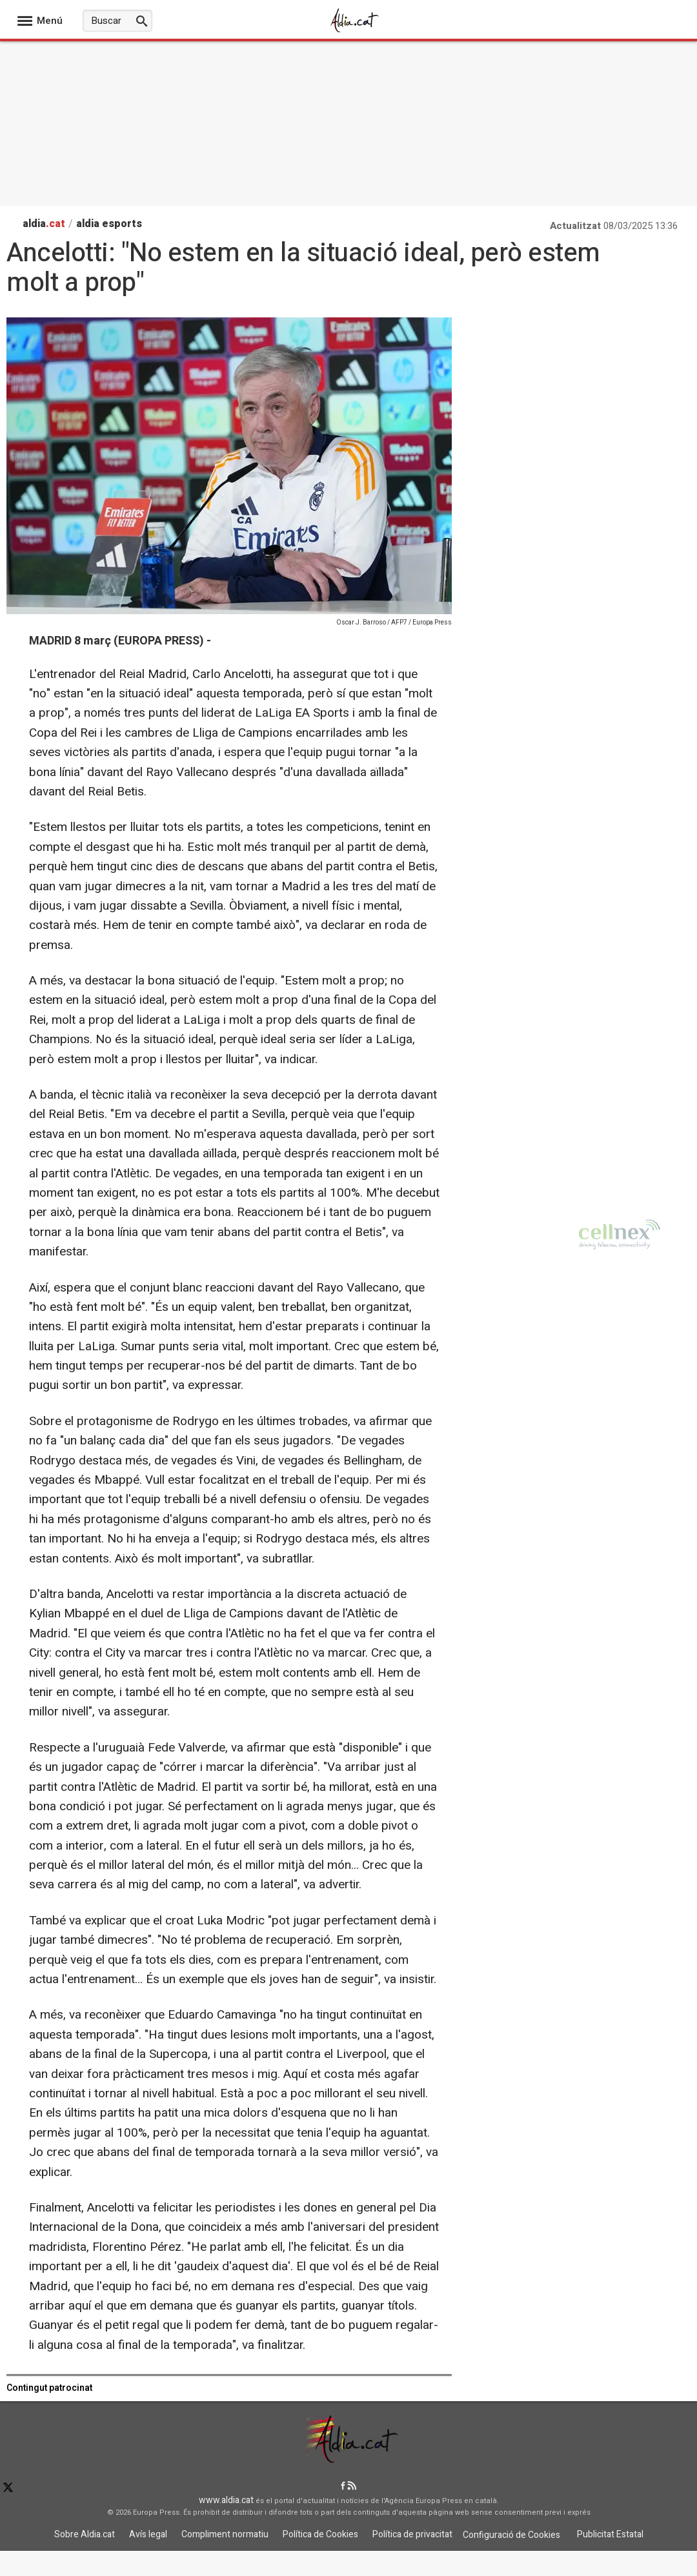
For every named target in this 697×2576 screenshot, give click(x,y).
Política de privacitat (412, 2534)
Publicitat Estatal (610, 2534)
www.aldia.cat (226, 2500)
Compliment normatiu (224, 2534)
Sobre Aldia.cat (84, 2534)
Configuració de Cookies (511, 2535)
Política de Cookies (320, 2534)
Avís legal (148, 2534)
